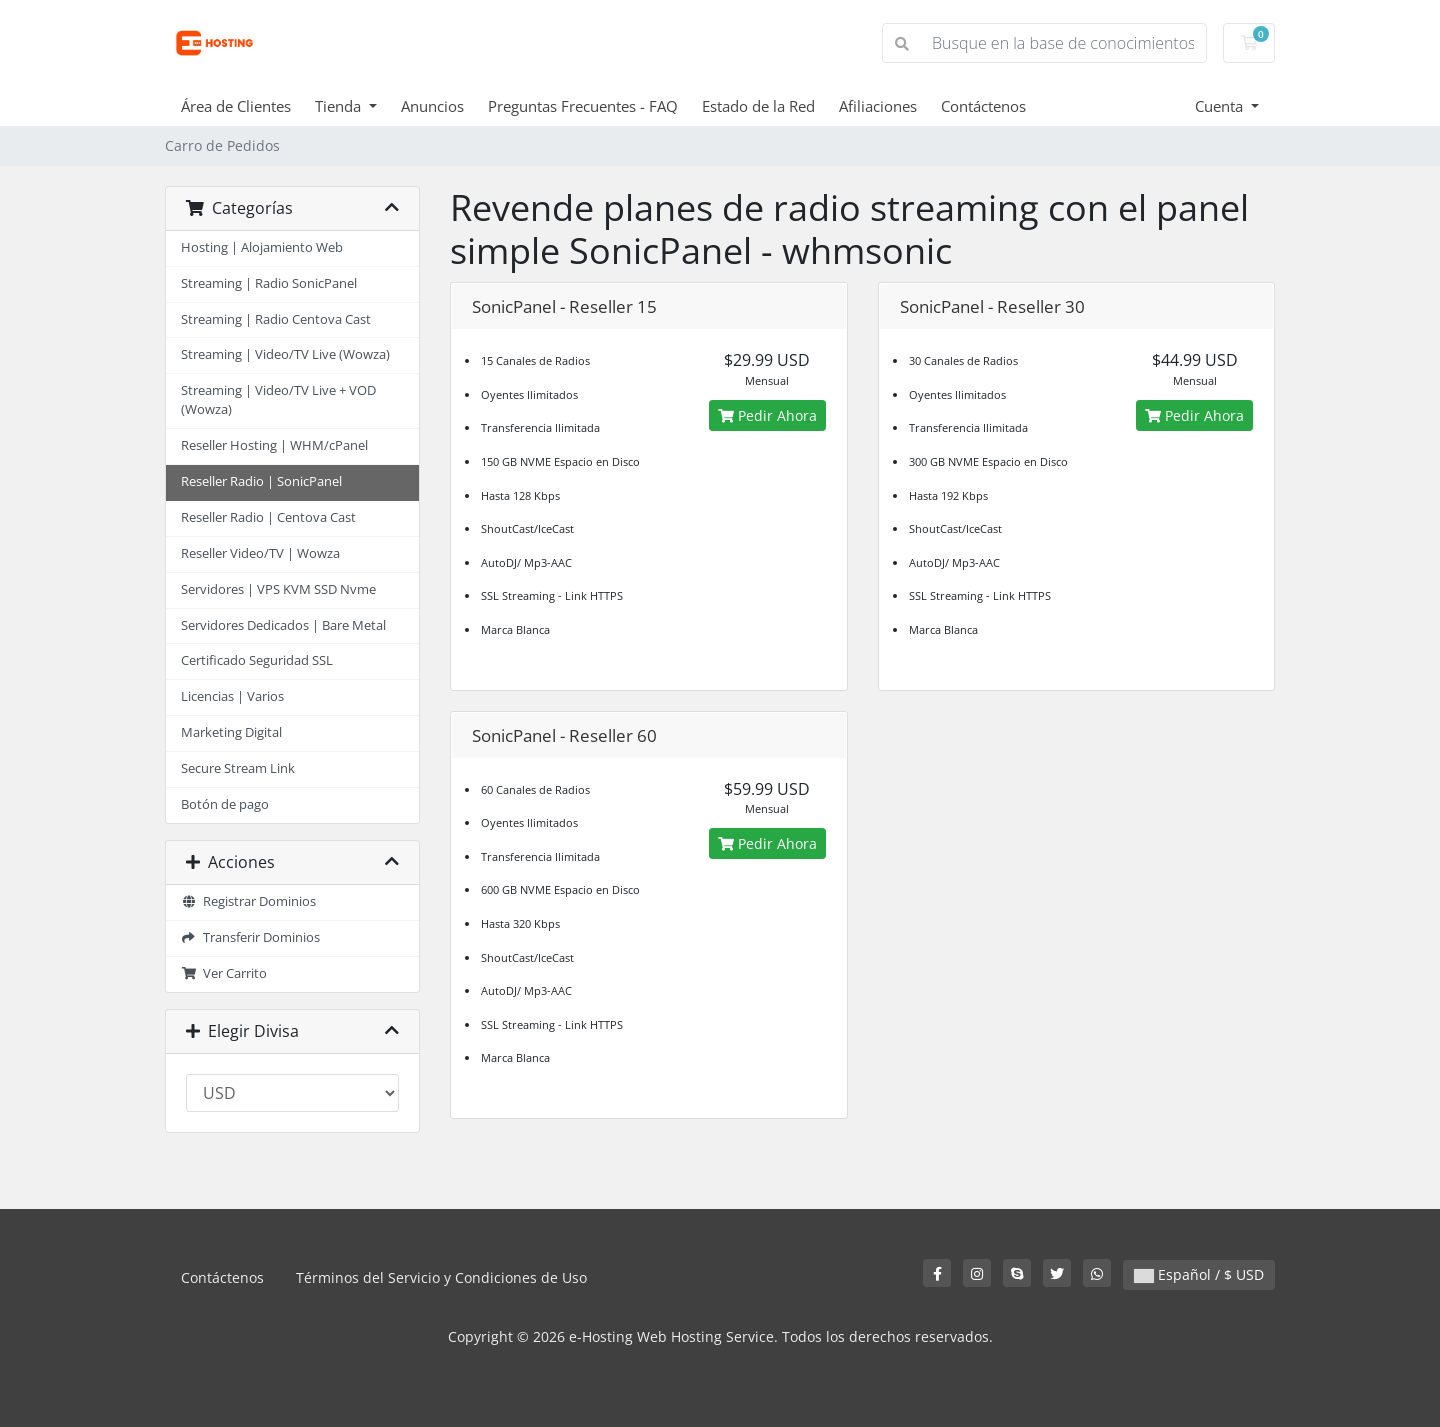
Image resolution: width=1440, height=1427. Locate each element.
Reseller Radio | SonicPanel (261, 481)
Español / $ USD (1199, 1274)
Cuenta (1221, 106)
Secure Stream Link (238, 768)
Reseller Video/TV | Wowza (260, 553)
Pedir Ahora (767, 415)
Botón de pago (225, 804)
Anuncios (432, 106)
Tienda (340, 106)
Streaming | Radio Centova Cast (276, 319)
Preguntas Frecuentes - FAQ (583, 106)
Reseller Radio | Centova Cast (268, 517)
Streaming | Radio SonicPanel (269, 283)
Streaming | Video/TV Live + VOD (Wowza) (278, 400)
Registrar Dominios (248, 901)
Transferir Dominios (250, 937)
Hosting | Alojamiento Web (262, 247)
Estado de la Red (758, 106)
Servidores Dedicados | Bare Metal (283, 625)
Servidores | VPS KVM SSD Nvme (278, 589)
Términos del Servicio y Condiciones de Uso (441, 1277)
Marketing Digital (231, 732)
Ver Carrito (224, 973)
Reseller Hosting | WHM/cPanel (274, 445)
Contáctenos (983, 106)
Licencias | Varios (232, 696)
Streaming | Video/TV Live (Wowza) (285, 354)
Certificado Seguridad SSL (257, 660)
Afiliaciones (878, 106)
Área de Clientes (236, 106)
